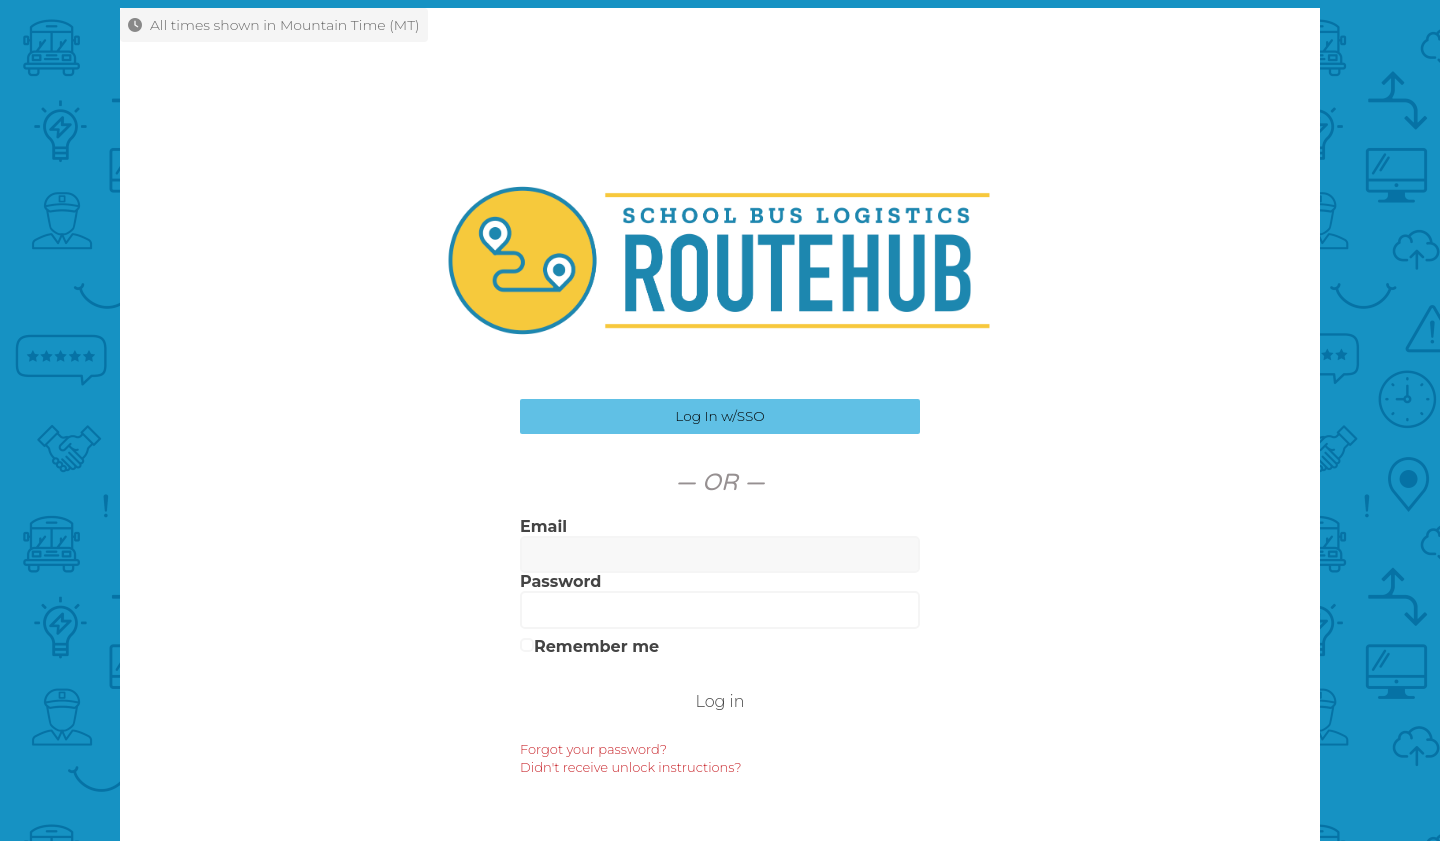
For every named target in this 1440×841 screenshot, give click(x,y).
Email (543, 526)
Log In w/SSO (719, 416)
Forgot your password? (593, 749)
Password (560, 581)
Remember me (589, 646)
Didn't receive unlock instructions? (631, 767)
